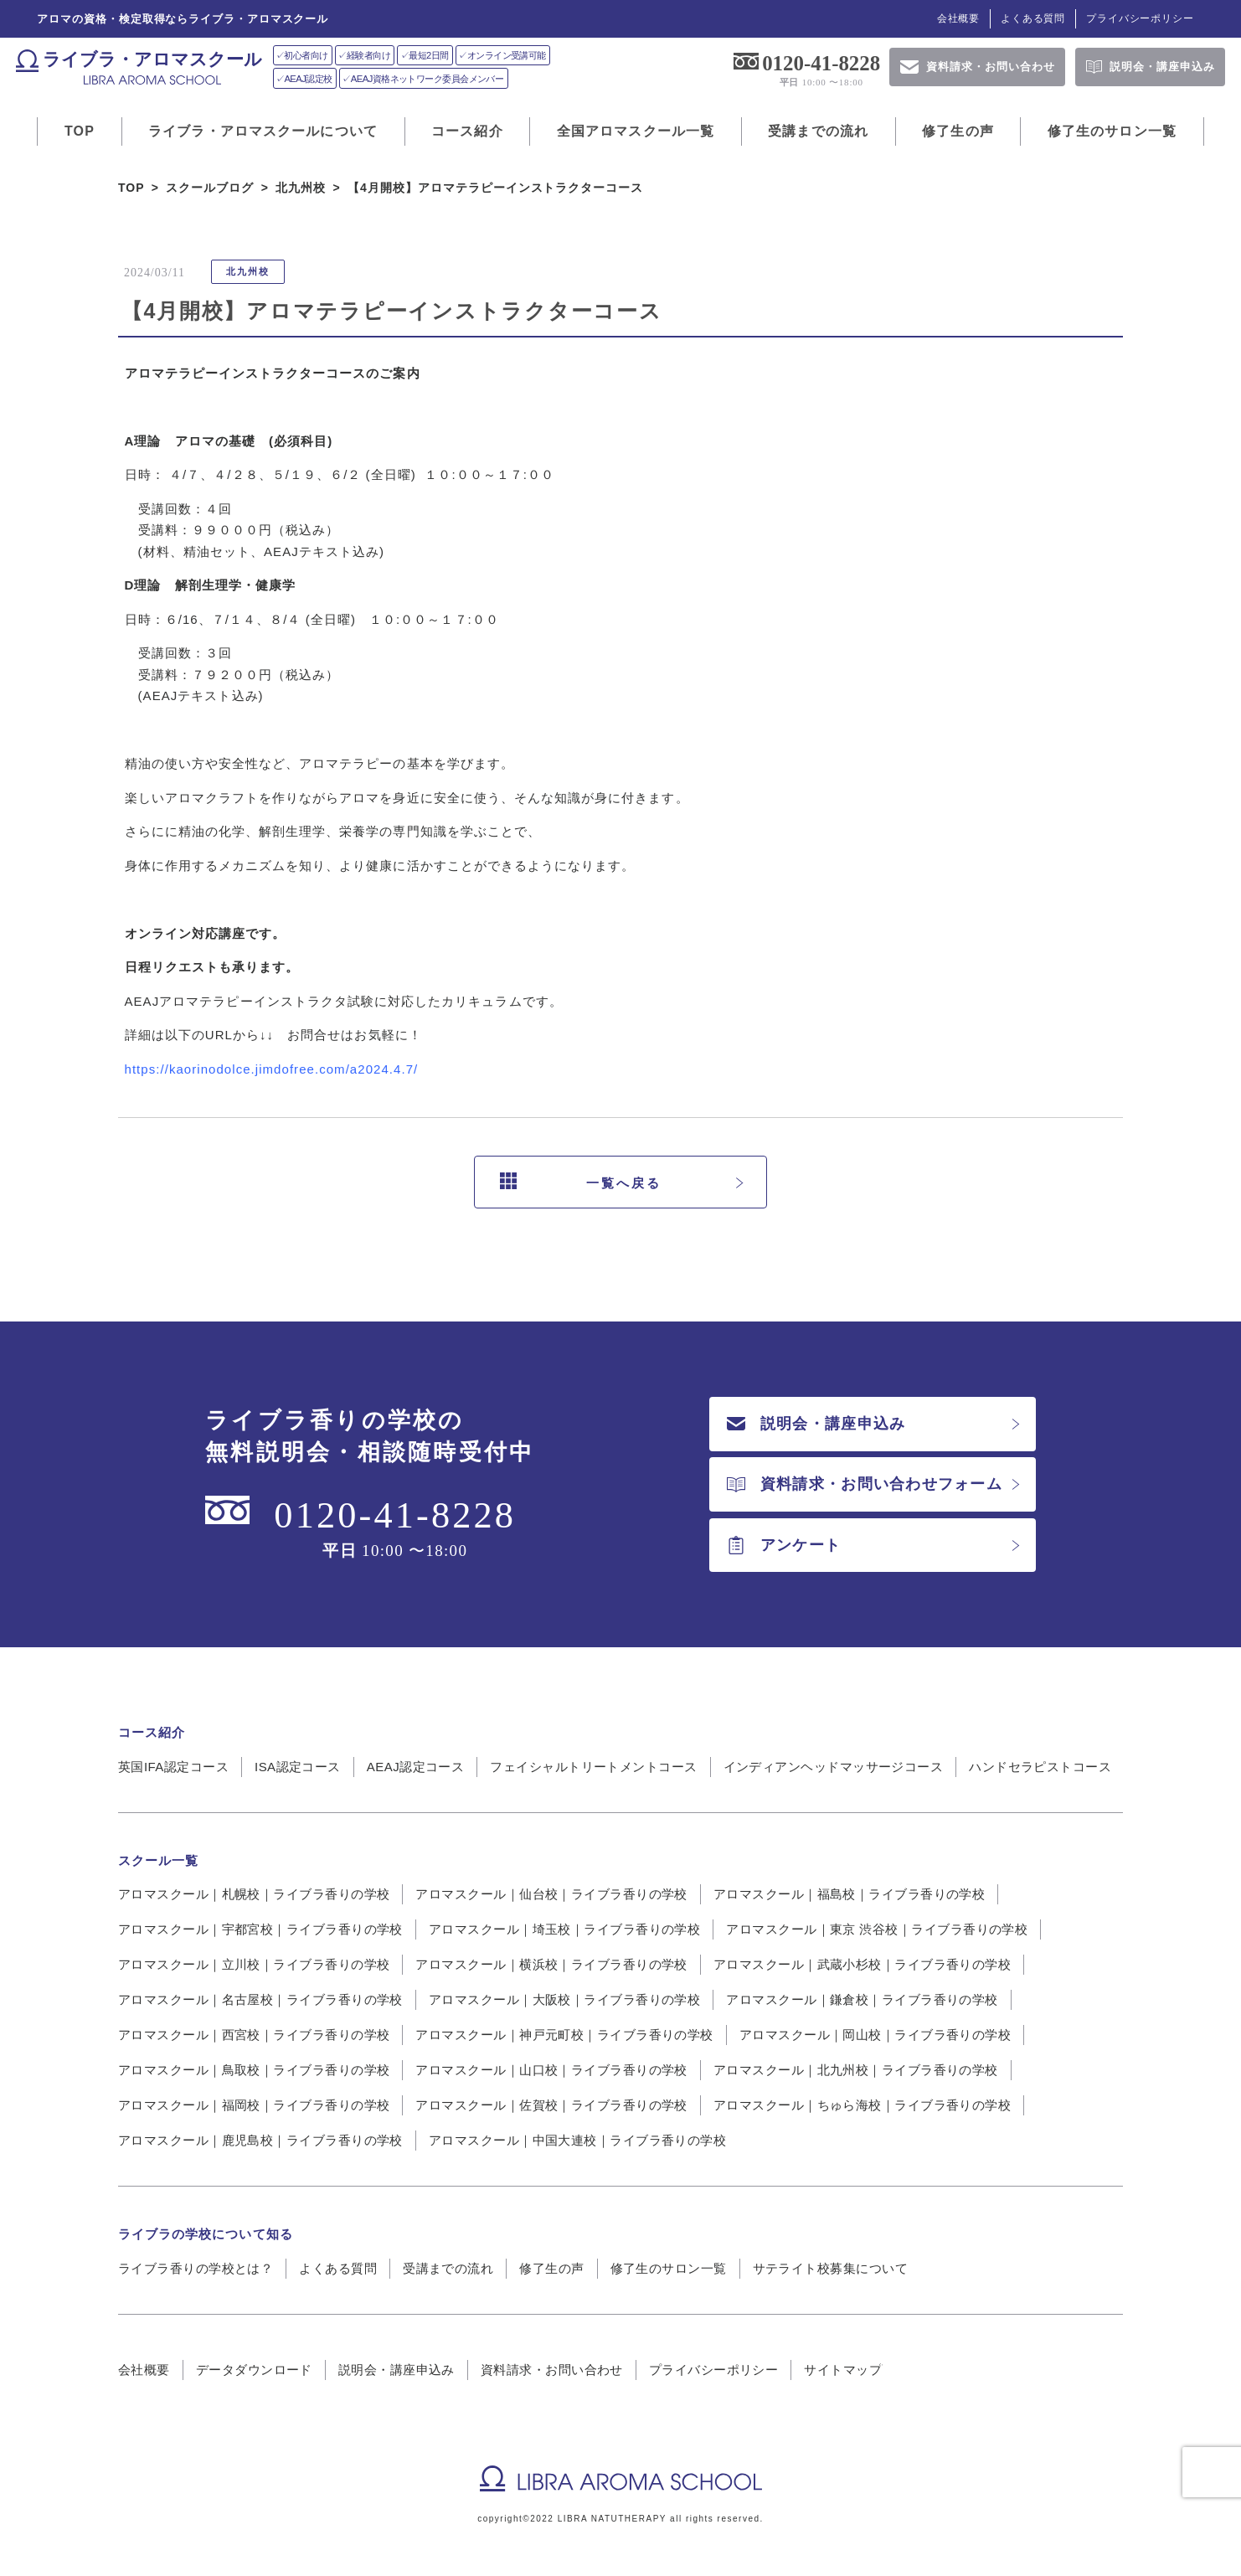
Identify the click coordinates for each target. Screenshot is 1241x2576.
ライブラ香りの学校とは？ (195, 2268)
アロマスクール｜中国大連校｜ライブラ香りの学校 (577, 2140)
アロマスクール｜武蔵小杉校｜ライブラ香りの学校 (862, 1964)
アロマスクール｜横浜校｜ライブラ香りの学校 (551, 1964)
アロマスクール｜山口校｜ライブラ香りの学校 (551, 2070)
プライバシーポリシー (1139, 18)
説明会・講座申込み (816, 1423)
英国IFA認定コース (173, 1766)
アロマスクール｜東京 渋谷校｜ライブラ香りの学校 (876, 1929)
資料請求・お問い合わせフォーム (864, 1484)
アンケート (784, 1545)
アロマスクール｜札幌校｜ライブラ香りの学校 (253, 1894)
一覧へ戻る (581, 1182)
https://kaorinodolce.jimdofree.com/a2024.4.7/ (272, 1069)
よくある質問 (1033, 18)
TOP (79, 131)
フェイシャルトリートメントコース (593, 1766)
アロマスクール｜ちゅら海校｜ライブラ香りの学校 (862, 2105)
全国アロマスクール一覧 (635, 131)
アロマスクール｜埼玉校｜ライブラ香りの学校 (564, 1929)
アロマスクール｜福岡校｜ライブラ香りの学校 (253, 2105)
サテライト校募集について (830, 2268)
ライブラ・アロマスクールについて (263, 131)
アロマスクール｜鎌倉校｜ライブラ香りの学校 (861, 1999)
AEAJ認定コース (416, 1766)
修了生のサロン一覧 (1112, 131)
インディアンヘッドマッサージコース (833, 1766)
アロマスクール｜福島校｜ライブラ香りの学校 (849, 1894)
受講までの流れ (818, 131)
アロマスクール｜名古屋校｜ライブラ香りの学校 (260, 1999)
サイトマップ (843, 2369)
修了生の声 (958, 131)
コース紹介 (467, 131)
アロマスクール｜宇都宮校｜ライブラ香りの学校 (260, 1929)
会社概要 (958, 18)
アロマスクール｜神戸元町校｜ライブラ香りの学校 (564, 2034)
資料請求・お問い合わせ (552, 2369)
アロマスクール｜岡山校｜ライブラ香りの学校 (875, 2034)
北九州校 (248, 271)
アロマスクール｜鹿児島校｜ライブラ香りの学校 (260, 2140)
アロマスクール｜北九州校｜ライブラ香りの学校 (855, 2070)
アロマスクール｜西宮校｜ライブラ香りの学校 (253, 2034)
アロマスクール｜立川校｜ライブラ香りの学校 (253, 1964)
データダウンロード (254, 2369)
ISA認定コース (298, 1766)
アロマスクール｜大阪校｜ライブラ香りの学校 (564, 1999)
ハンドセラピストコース (1040, 1766)
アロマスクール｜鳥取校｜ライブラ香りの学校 (253, 2070)
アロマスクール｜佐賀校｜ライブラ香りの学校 (551, 2105)
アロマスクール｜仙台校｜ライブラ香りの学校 (551, 1894)
